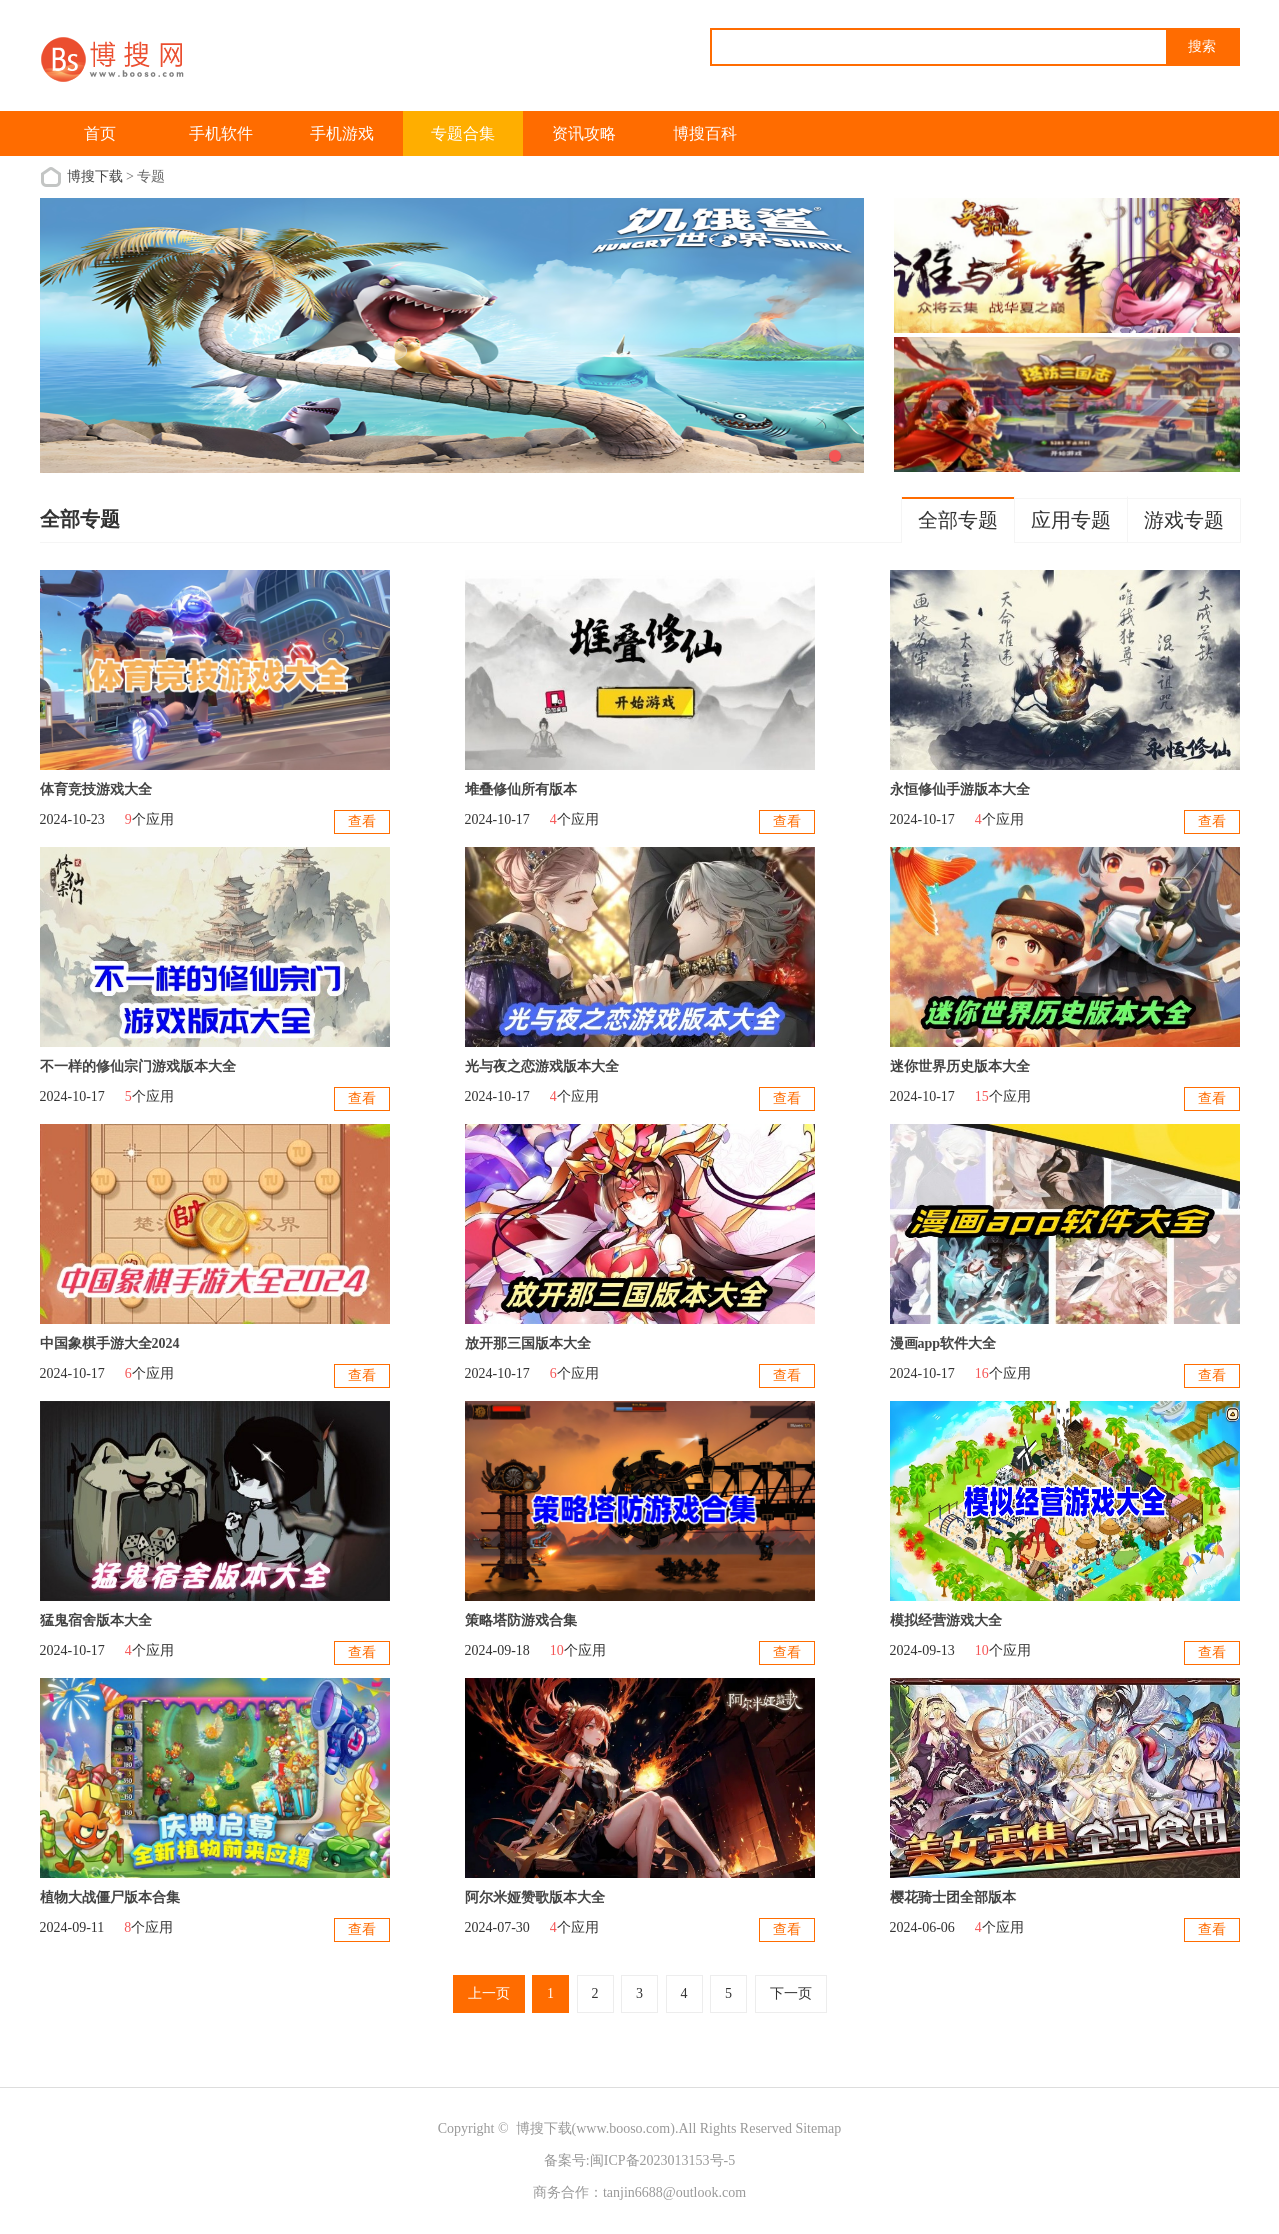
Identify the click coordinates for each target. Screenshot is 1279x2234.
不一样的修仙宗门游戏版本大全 (138, 1066)
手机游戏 (342, 133)
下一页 (791, 1993)
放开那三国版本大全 (528, 1343)
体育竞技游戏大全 (96, 789)
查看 (362, 821)
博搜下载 (95, 176)
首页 (100, 133)
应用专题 (1071, 520)
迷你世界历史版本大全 (960, 1066)
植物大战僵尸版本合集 (110, 1897)
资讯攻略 (584, 133)
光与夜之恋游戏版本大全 (542, 1066)
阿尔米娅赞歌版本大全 (535, 1897)
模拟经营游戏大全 (946, 1620)
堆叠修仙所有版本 (521, 789)
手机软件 (221, 133)
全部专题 (958, 520)
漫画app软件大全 (943, 1343)
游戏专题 (1184, 520)
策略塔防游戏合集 (521, 1620)
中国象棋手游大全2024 (110, 1343)
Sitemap (818, 2128)
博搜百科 (705, 133)
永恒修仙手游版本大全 (960, 789)
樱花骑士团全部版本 (953, 1897)
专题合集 (463, 133)
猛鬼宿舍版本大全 (96, 1620)
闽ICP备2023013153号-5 (662, 2160)
